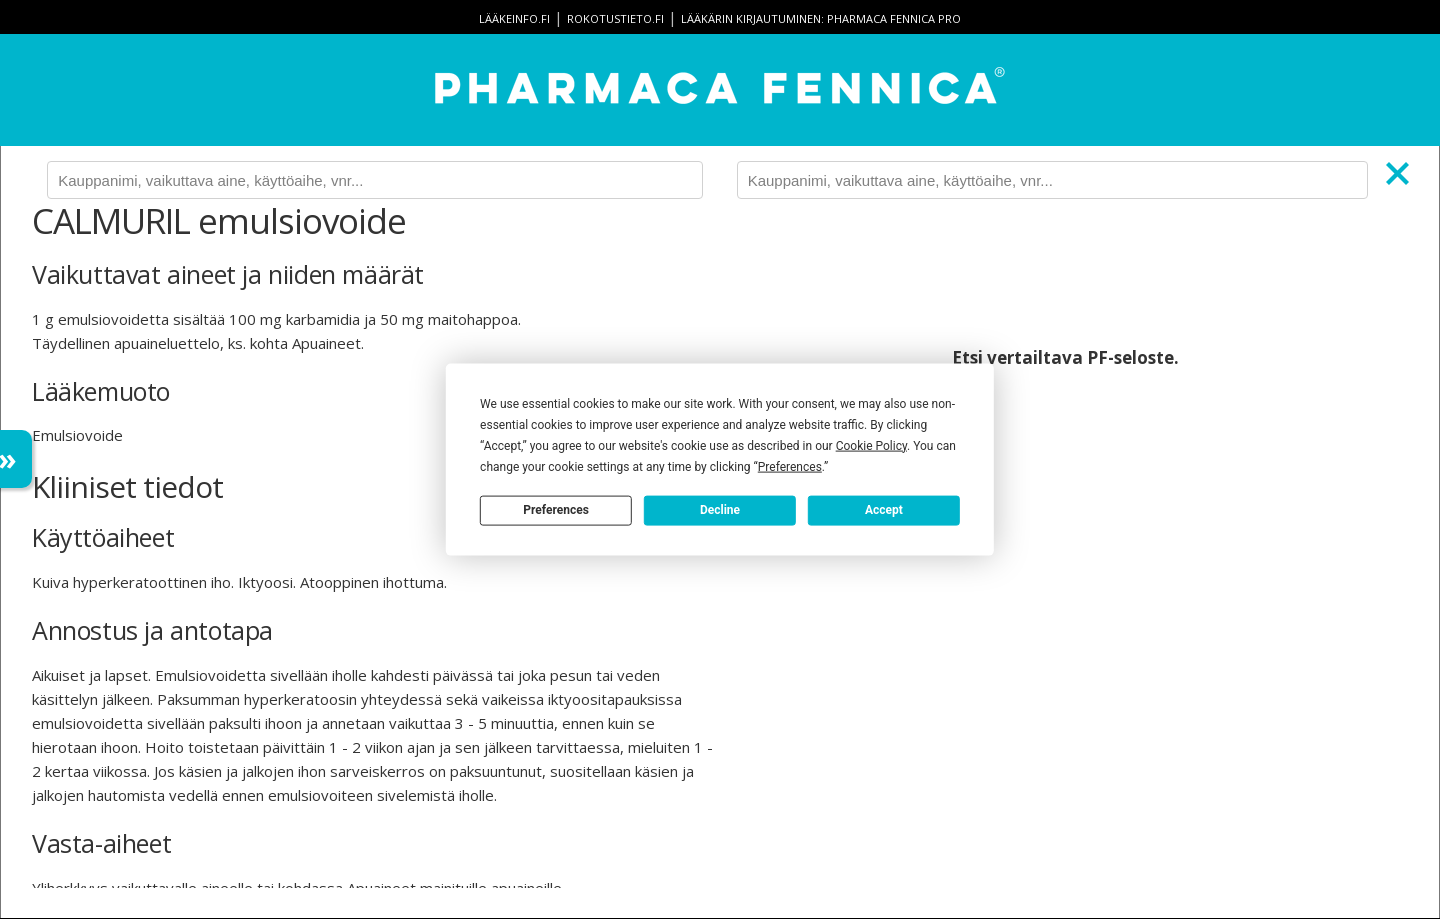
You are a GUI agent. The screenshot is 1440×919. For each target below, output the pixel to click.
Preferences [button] (790, 466)
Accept (884, 510)
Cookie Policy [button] (871, 445)
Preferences (556, 510)
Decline (720, 510)
